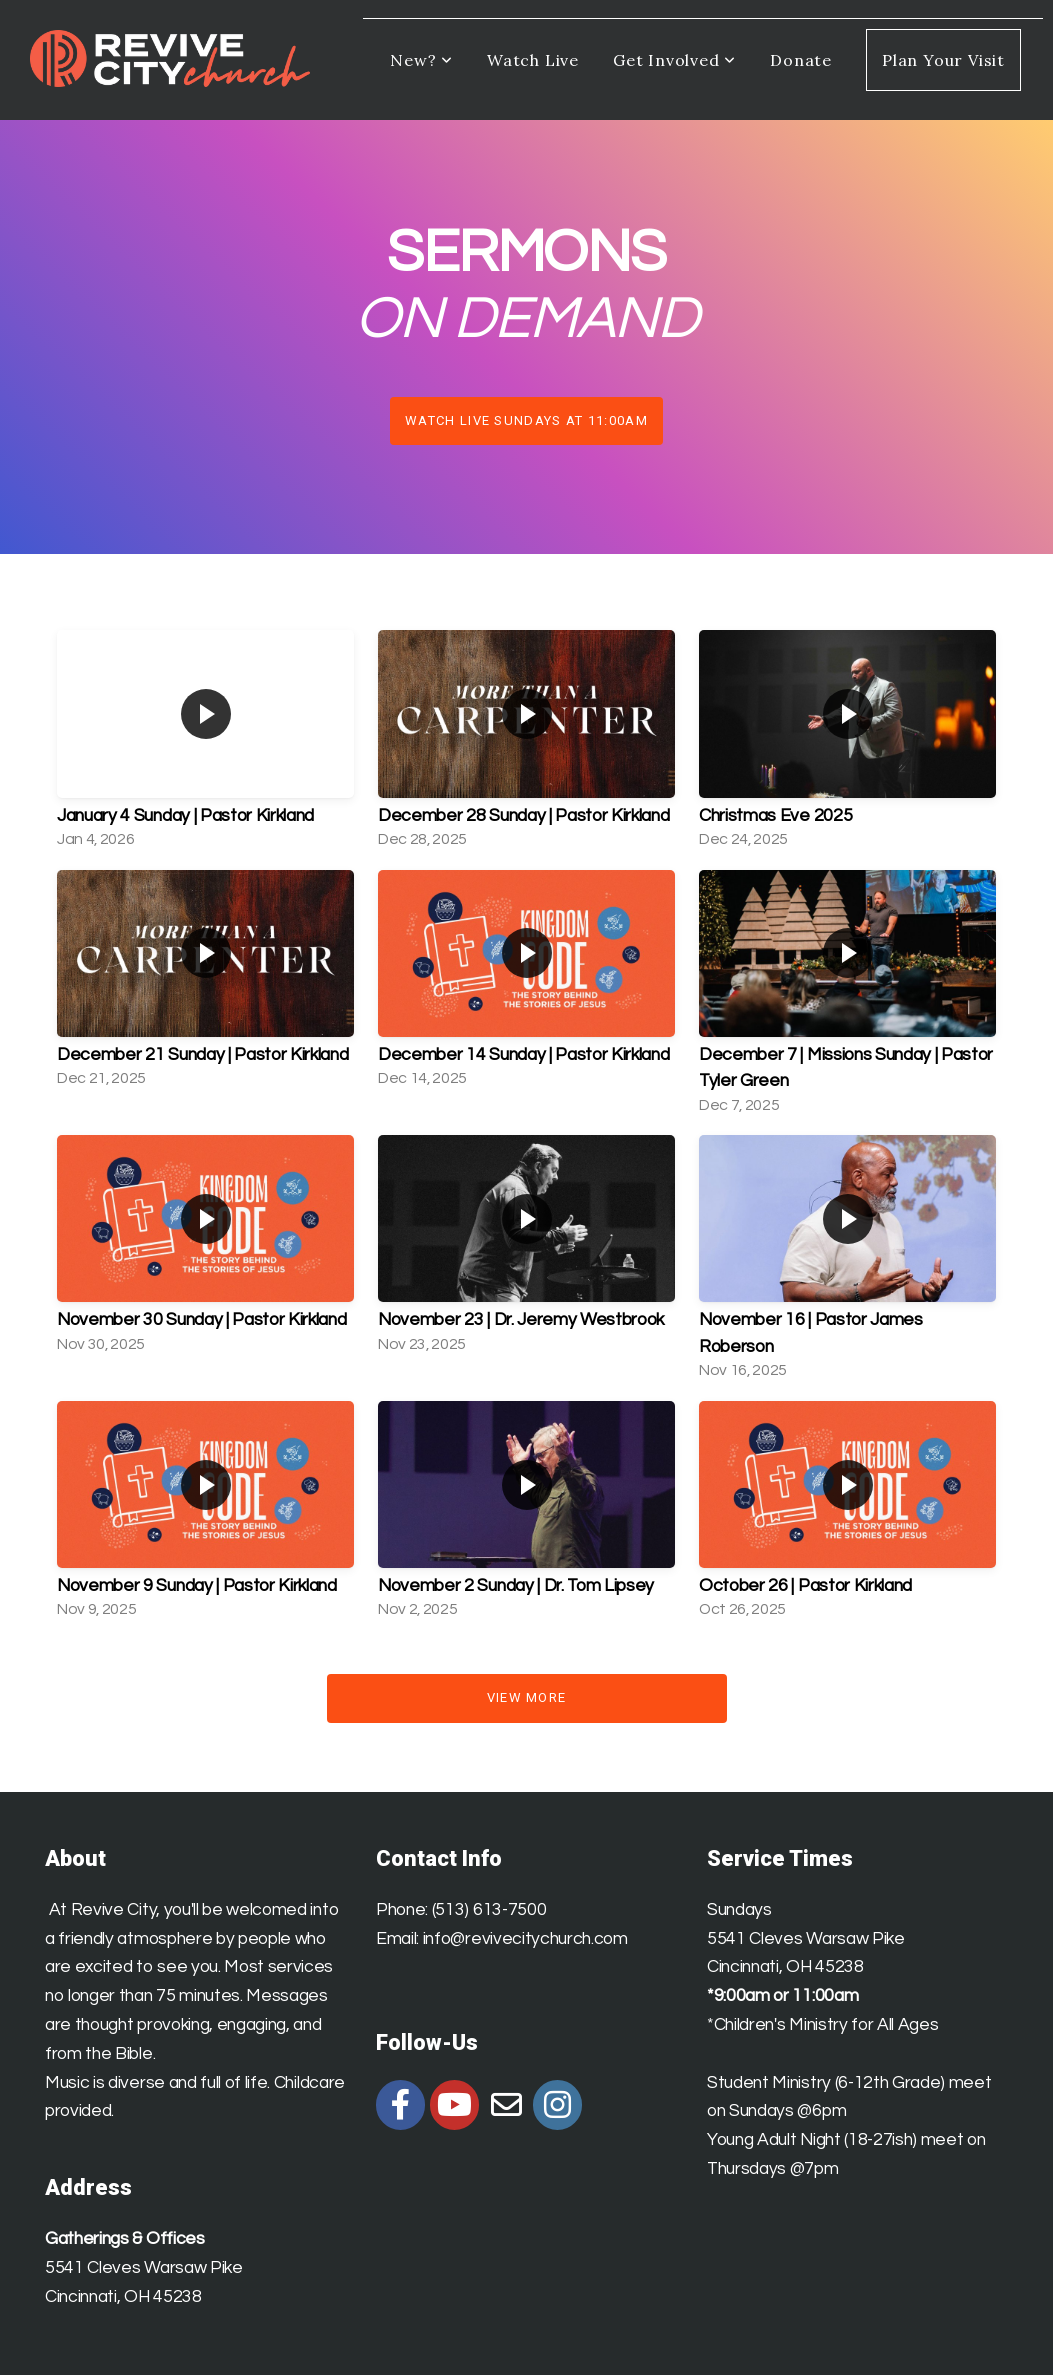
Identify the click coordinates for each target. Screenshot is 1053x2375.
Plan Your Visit (943, 60)
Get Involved (674, 60)
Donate (801, 60)
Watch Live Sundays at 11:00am (526, 420)
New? (421, 60)
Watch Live (533, 60)
